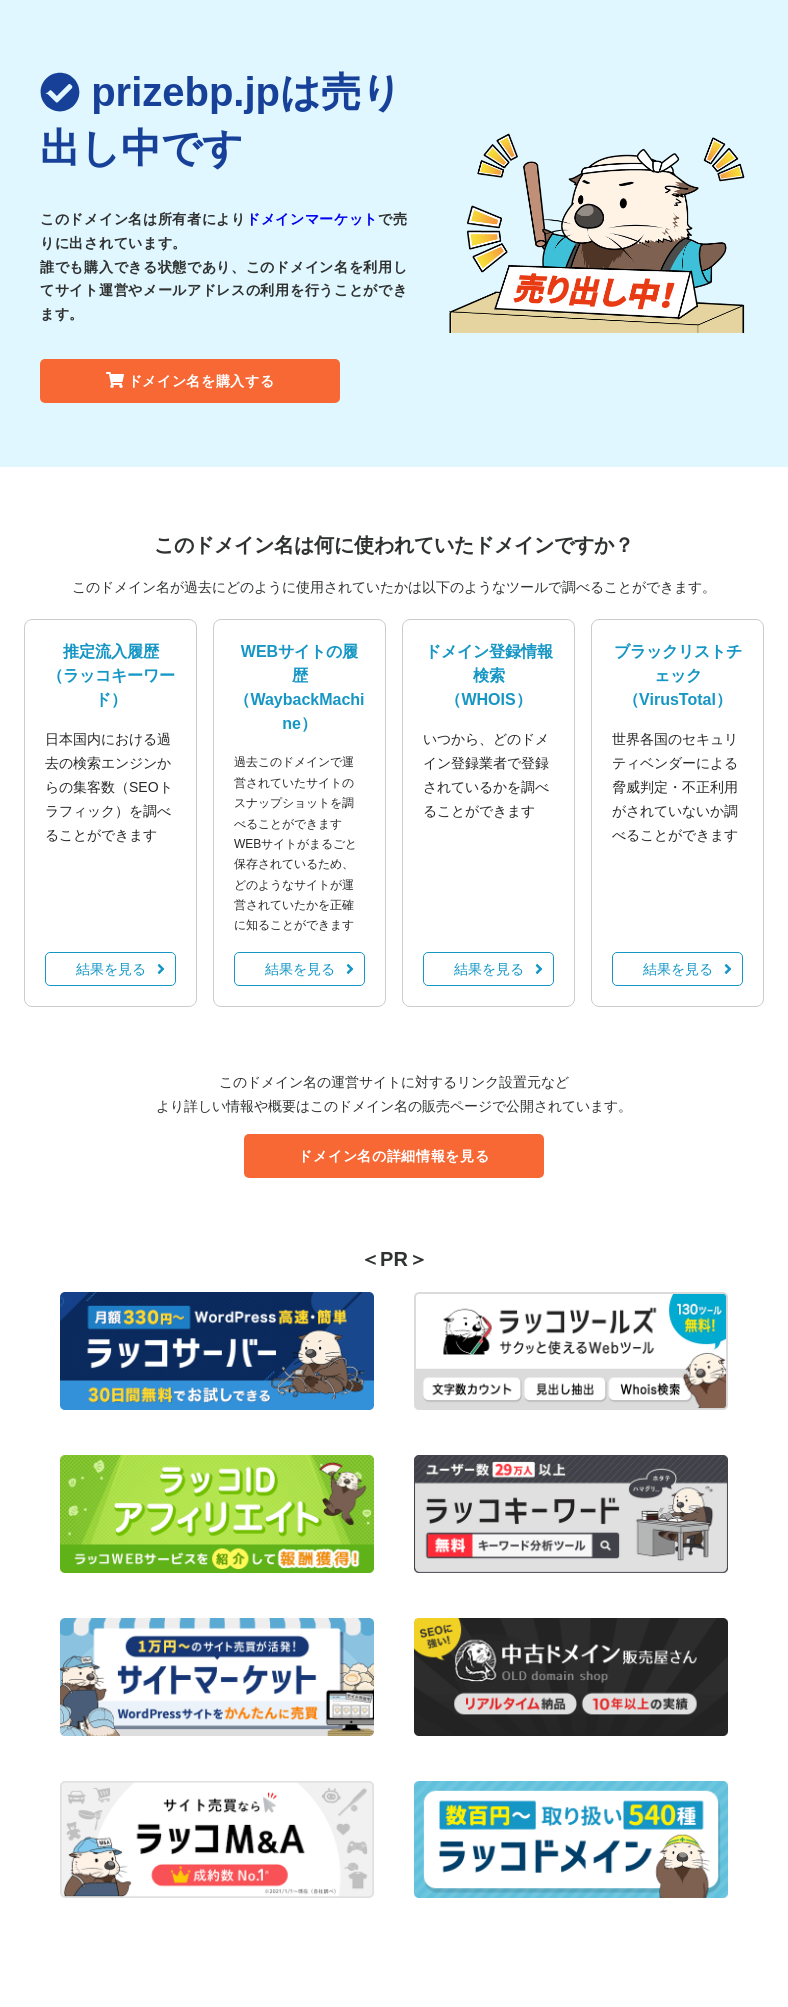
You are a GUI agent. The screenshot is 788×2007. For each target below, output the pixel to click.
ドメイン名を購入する (190, 381)
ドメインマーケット (312, 219)
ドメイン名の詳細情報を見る (393, 1156)
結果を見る (121, 969)
